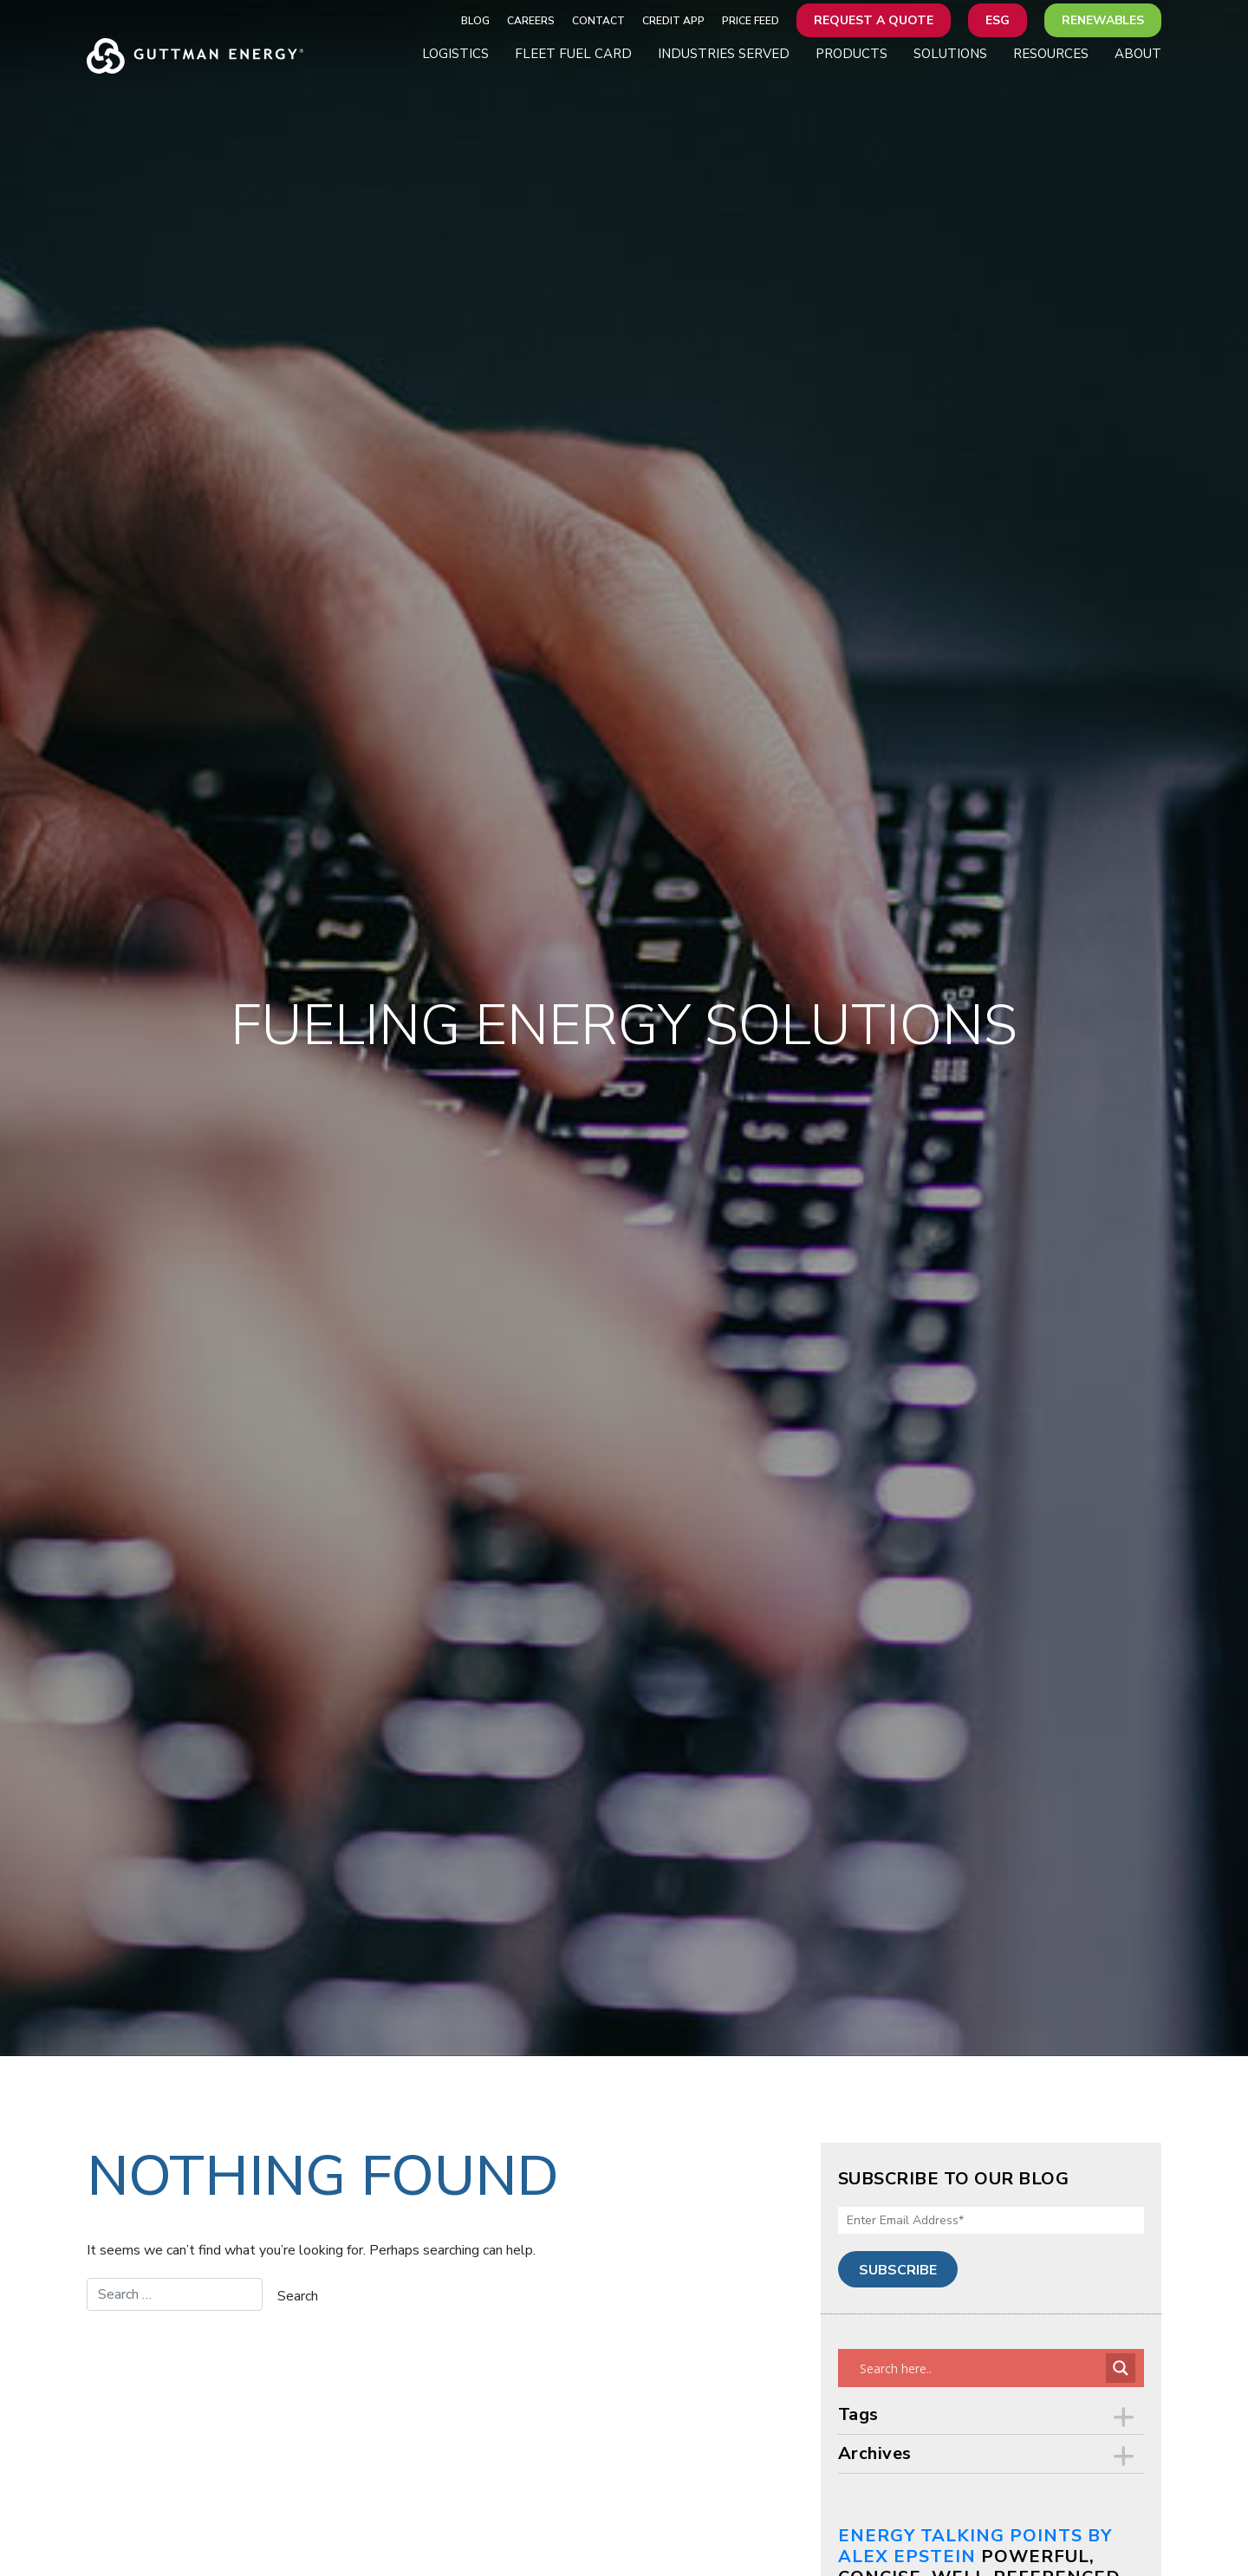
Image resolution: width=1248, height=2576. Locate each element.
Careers (531, 21)
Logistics (455, 53)
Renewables (1103, 20)
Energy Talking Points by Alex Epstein (975, 2546)
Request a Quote (873, 20)
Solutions (950, 53)
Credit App (673, 21)
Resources (1051, 53)
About (1138, 53)
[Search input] (981, 2368)
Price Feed (750, 21)
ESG (997, 20)
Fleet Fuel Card (573, 53)
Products (851, 53)
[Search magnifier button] (1120, 2368)
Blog (475, 21)
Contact (598, 21)
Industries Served (724, 53)
